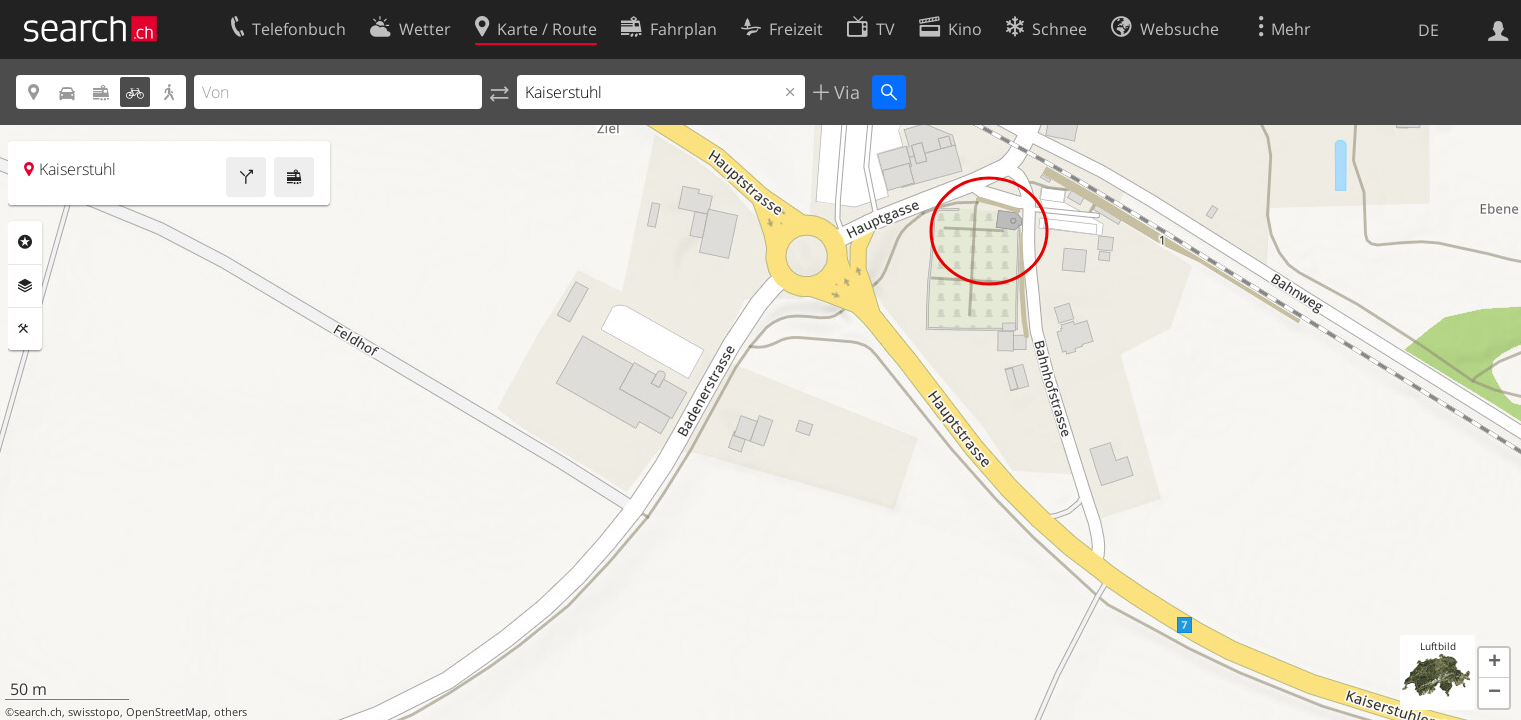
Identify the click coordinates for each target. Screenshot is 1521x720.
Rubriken (25, 242)
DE (1428, 30)
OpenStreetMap (167, 712)
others (230, 712)
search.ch (38, 712)
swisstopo (94, 712)
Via (844, 92)
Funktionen (25, 329)
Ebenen (25, 286)
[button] (1494, 663)
